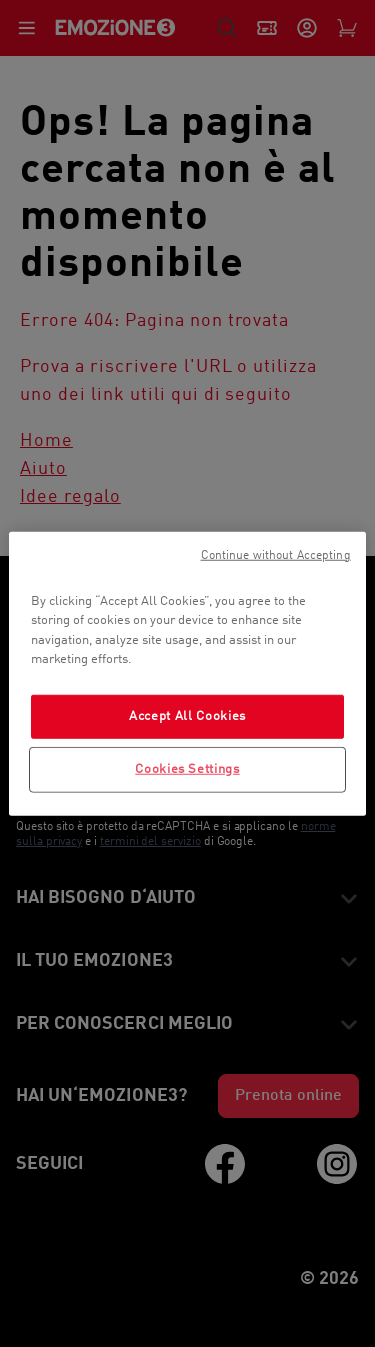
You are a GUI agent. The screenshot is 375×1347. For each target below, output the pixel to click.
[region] (187, 673)
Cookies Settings (187, 769)
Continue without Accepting (276, 555)
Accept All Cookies (187, 715)
